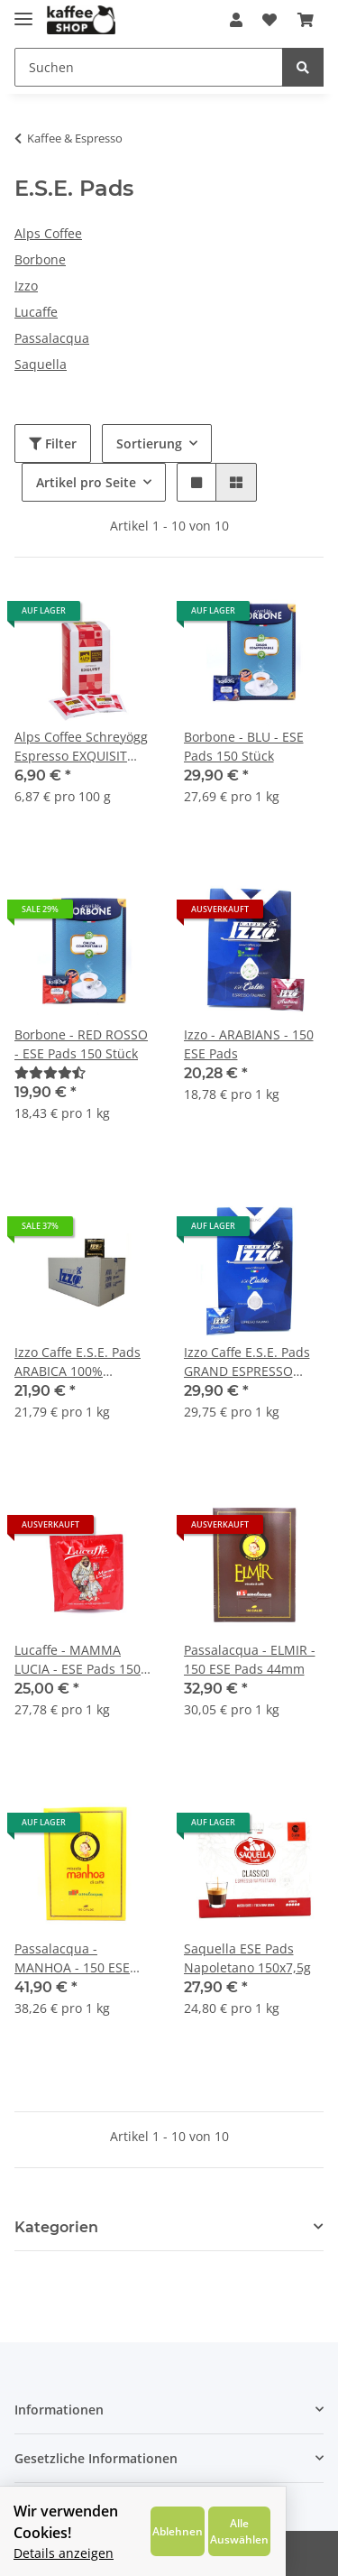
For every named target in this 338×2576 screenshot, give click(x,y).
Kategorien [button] (56, 2227)
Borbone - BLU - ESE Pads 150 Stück (244, 746)
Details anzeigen (64, 2553)
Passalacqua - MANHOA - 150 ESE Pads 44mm (72, 1958)
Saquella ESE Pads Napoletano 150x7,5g (247, 1958)
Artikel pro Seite (86, 482)
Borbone (40, 259)
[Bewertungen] (50, 1072)
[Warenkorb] (306, 20)
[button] (236, 20)
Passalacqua (51, 337)
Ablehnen (220, 2531)
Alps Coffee (48, 233)
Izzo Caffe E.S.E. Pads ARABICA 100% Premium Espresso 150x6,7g (77, 1361)
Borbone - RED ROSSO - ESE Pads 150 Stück (81, 1044)
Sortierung (149, 443)
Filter (53, 443)
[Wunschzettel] (269, 20)
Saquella (40, 364)
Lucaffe (36, 311)
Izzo (26, 285)
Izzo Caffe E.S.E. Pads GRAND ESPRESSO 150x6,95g (247, 1361)
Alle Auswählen (287, 2531)
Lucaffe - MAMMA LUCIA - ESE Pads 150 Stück (77, 1659)
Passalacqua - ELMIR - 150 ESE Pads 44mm (249, 1659)
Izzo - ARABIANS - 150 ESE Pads (249, 1044)
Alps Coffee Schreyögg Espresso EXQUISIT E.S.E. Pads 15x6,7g (81, 746)
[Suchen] (148, 67)
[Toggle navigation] (23, 11)
